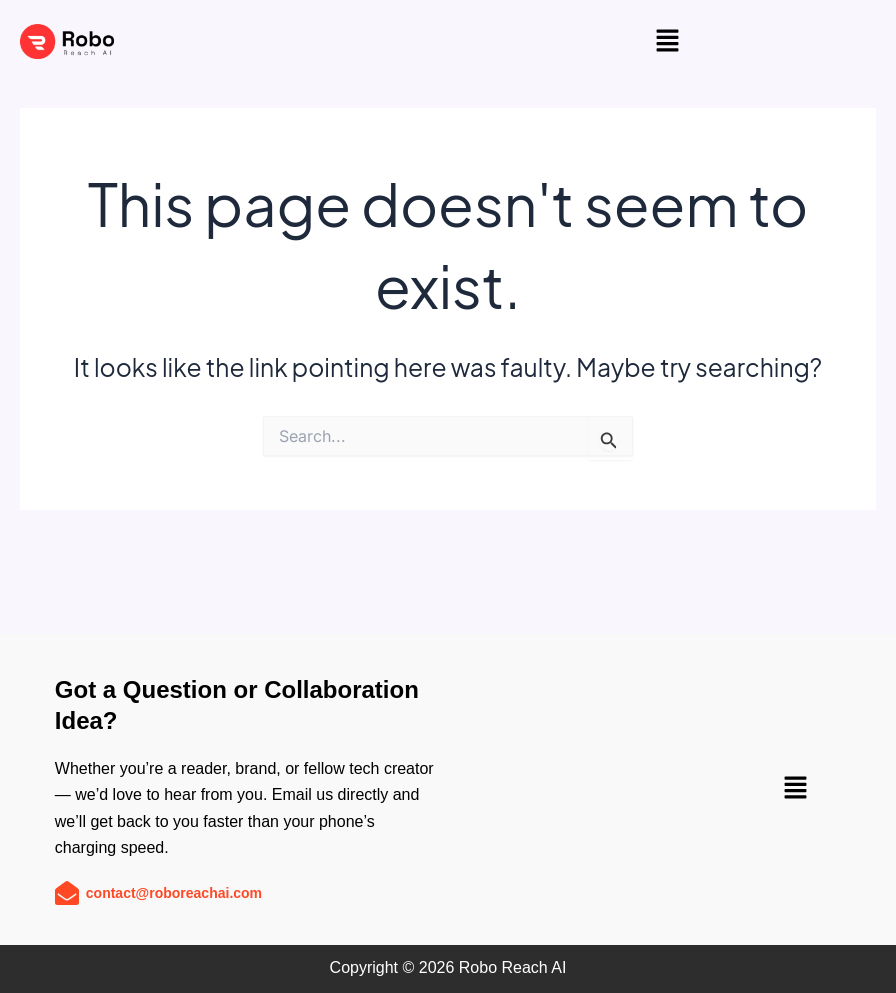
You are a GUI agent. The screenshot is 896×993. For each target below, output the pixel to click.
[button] (667, 41)
